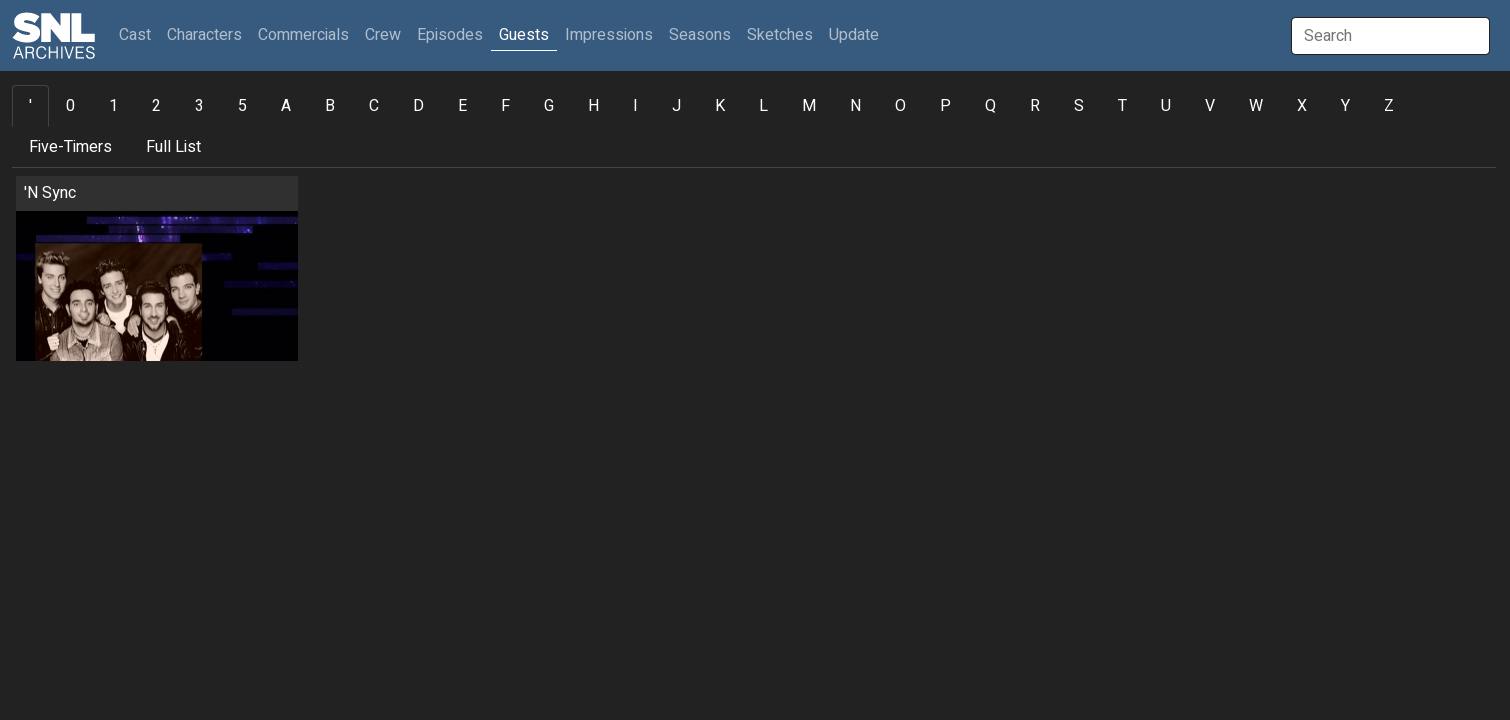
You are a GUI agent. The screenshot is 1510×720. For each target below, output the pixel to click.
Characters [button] (204, 35)
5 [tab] (242, 106)
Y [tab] (1345, 106)
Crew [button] (383, 35)
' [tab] (30, 106)
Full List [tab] (173, 147)
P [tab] (945, 106)
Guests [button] (524, 35)
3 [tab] (199, 106)
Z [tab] (1389, 106)
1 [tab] (113, 106)
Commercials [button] (303, 35)
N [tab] (855, 106)
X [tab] (1302, 106)
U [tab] (1166, 106)
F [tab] (505, 106)
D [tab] (418, 106)
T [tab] (1122, 106)
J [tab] (676, 106)
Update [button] (854, 35)
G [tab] (549, 106)
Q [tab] (990, 106)
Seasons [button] (700, 35)
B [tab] (330, 106)
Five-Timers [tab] (70, 147)
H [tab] (593, 106)
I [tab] (635, 106)
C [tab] (374, 106)
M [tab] (809, 106)
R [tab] (1035, 106)
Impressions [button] (609, 35)
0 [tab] (70, 106)
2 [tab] (156, 106)
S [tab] (1079, 106)
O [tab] (900, 106)
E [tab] (462, 106)
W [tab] (1256, 106)
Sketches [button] (780, 35)
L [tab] (763, 106)
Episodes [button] (450, 35)
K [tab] (720, 106)
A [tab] (286, 106)
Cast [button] (139, 34)
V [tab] (1210, 106)
